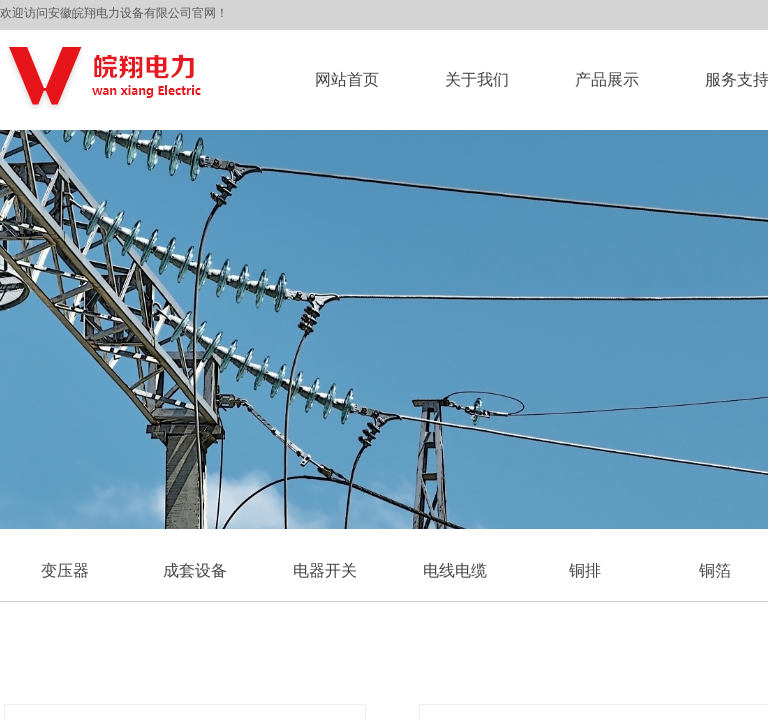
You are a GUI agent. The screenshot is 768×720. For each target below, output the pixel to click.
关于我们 (477, 79)
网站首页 (347, 79)
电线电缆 (455, 570)
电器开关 (325, 570)
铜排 (585, 570)
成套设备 (195, 570)
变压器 (65, 570)
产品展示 (607, 79)
